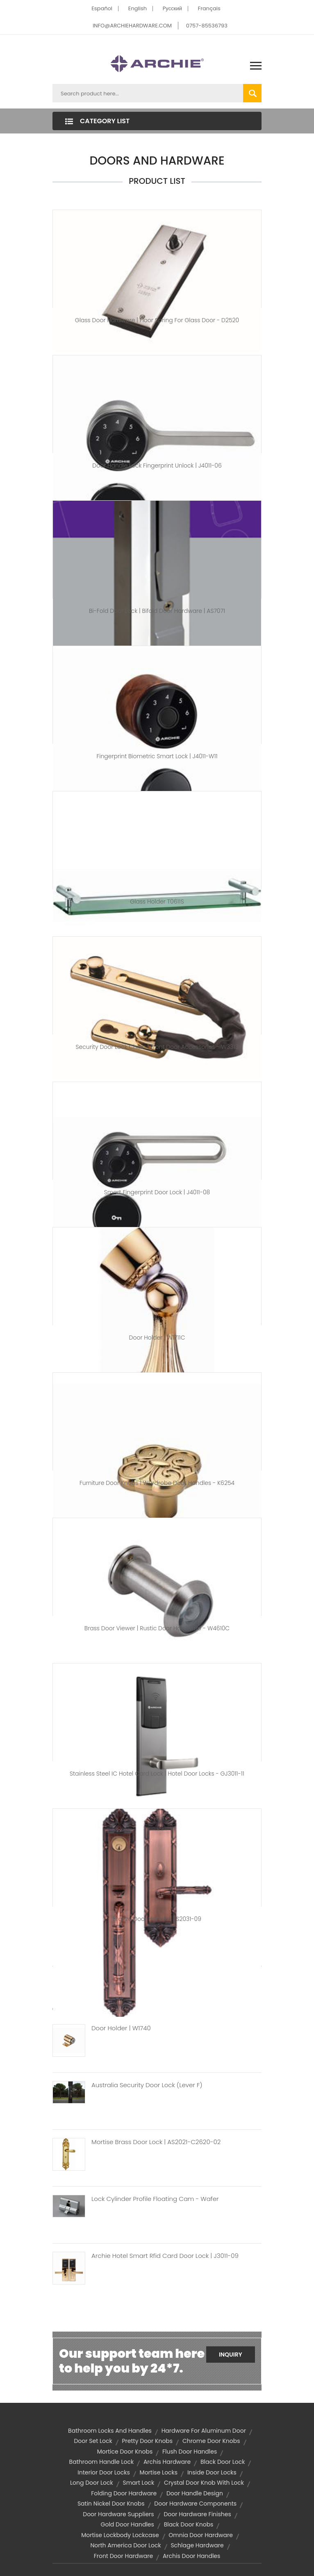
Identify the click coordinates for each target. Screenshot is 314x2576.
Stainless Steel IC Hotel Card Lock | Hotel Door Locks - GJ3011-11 (157, 1773)
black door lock (222, 2462)
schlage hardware (197, 2545)
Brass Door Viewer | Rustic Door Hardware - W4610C (157, 1628)
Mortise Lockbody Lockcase (120, 2535)
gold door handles (127, 2524)
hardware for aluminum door (204, 2431)
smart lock (138, 2483)
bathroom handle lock (101, 2462)
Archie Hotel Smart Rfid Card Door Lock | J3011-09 (165, 2256)
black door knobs (189, 2524)
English (137, 8)
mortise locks (159, 2472)
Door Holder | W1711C (157, 1337)
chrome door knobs (211, 2441)
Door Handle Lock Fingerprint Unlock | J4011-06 (156, 465)
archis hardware (167, 2462)
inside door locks (212, 2472)
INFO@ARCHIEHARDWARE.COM (132, 25)
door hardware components (195, 2503)
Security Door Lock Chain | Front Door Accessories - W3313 (157, 1047)
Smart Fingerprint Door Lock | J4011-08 (157, 1192)
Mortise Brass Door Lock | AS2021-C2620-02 (156, 2142)
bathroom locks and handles (110, 2431)
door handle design (194, 2493)
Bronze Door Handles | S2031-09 (157, 1919)
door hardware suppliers (118, 2514)
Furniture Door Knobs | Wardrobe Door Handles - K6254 (157, 1483)
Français (209, 8)
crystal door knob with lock (204, 2483)
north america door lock (125, 2545)
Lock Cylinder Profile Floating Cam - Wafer (154, 2199)
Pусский (172, 8)
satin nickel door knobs (111, 2503)
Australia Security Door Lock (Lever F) (147, 2085)
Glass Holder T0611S (157, 901)
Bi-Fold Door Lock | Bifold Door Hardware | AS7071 (157, 611)
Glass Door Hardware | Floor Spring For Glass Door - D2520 (157, 320)
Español (101, 8)
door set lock (93, 2441)
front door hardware (123, 2556)
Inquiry (230, 2354)
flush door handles (189, 2451)
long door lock (91, 2483)
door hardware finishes (197, 2514)
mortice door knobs (125, 2451)
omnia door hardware (200, 2535)
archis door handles (191, 2556)
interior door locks (103, 2472)
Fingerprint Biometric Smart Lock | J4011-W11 (156, 756)
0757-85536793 (207, 25)
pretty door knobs (147, 2441)
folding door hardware (124, 2493)
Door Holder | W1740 (121, 2028)
